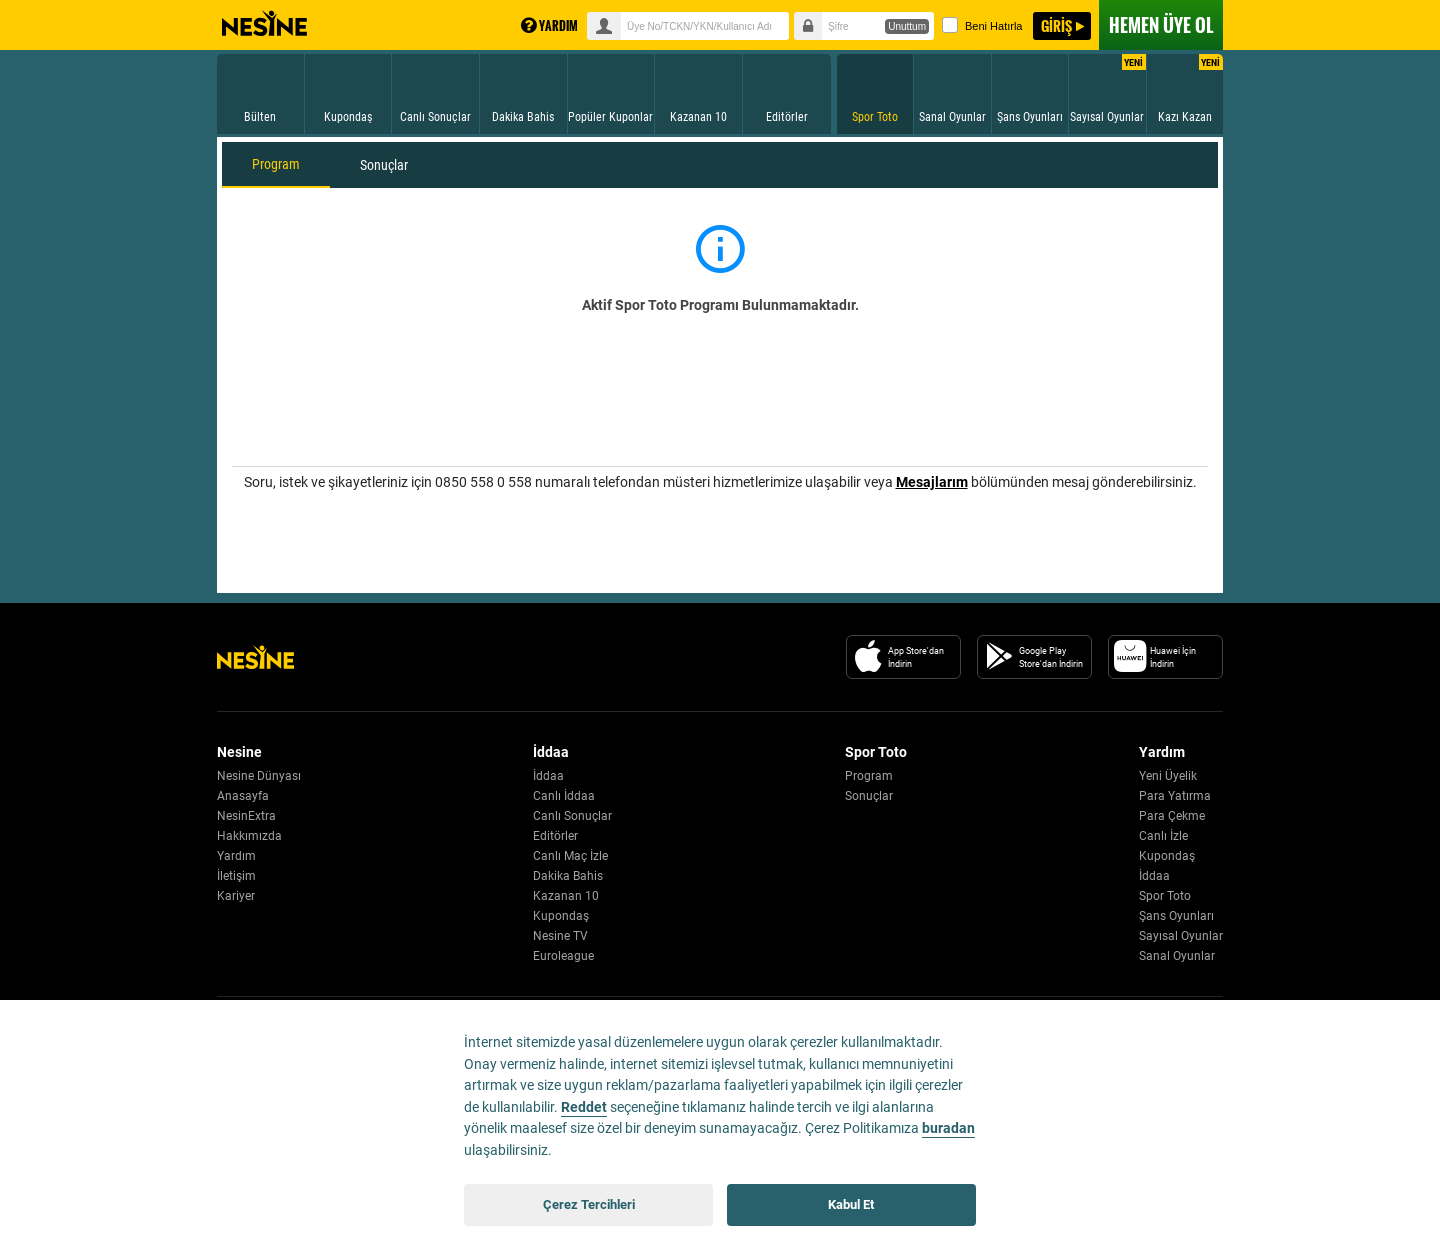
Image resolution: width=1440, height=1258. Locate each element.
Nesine (264, 24)
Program (276, 164)
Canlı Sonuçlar (572, 816)
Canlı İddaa (564, 796)
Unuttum (907, 26)
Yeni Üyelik (1168, 776)
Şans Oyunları (1176, 916)
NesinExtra (246, 816)
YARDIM (549, 25)
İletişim (236, 876)
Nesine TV (560, 936)
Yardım (236, 856)
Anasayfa (243, 796)
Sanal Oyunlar (1177, 956)
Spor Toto (1165, 896)
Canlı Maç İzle (570, 856)
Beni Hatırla (982, 25)
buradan (948, 1128)
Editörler (555, 836)
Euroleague (563, 956)
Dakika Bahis (568, 876)
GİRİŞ (1056, 25)
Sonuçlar (384, 165)
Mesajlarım (932, 482)
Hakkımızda (249, 836)
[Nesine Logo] (255, 657)
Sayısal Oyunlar (1181, 936)
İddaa (548, 776)
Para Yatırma (1175, 796)
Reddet (584, 1107)
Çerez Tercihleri (589, 1204)
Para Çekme (1172, 816)
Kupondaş (561, 916)
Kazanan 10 (566, 896)
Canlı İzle (1163, 836)
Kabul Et (851, 1204)
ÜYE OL (1161, 25)
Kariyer (236, 896)
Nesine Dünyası (259, 776)
